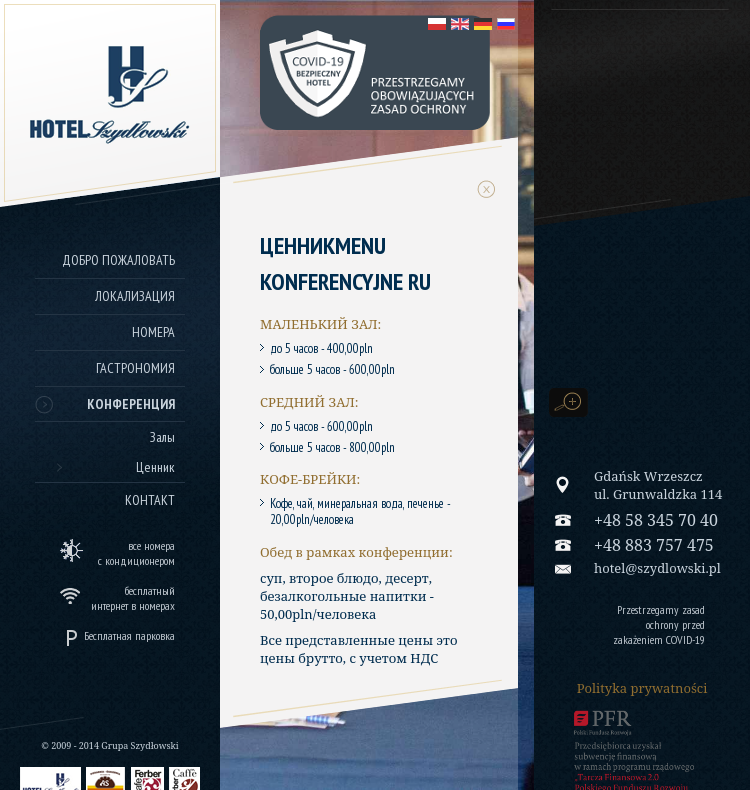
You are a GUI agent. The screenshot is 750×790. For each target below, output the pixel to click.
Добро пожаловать (118, 260)
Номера (153, 332)
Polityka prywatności (642, 688)
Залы (162, 437)
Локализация (135, 296)
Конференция (131, 404)
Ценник (155, 467)
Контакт (150, 500)
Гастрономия (135, 368)
